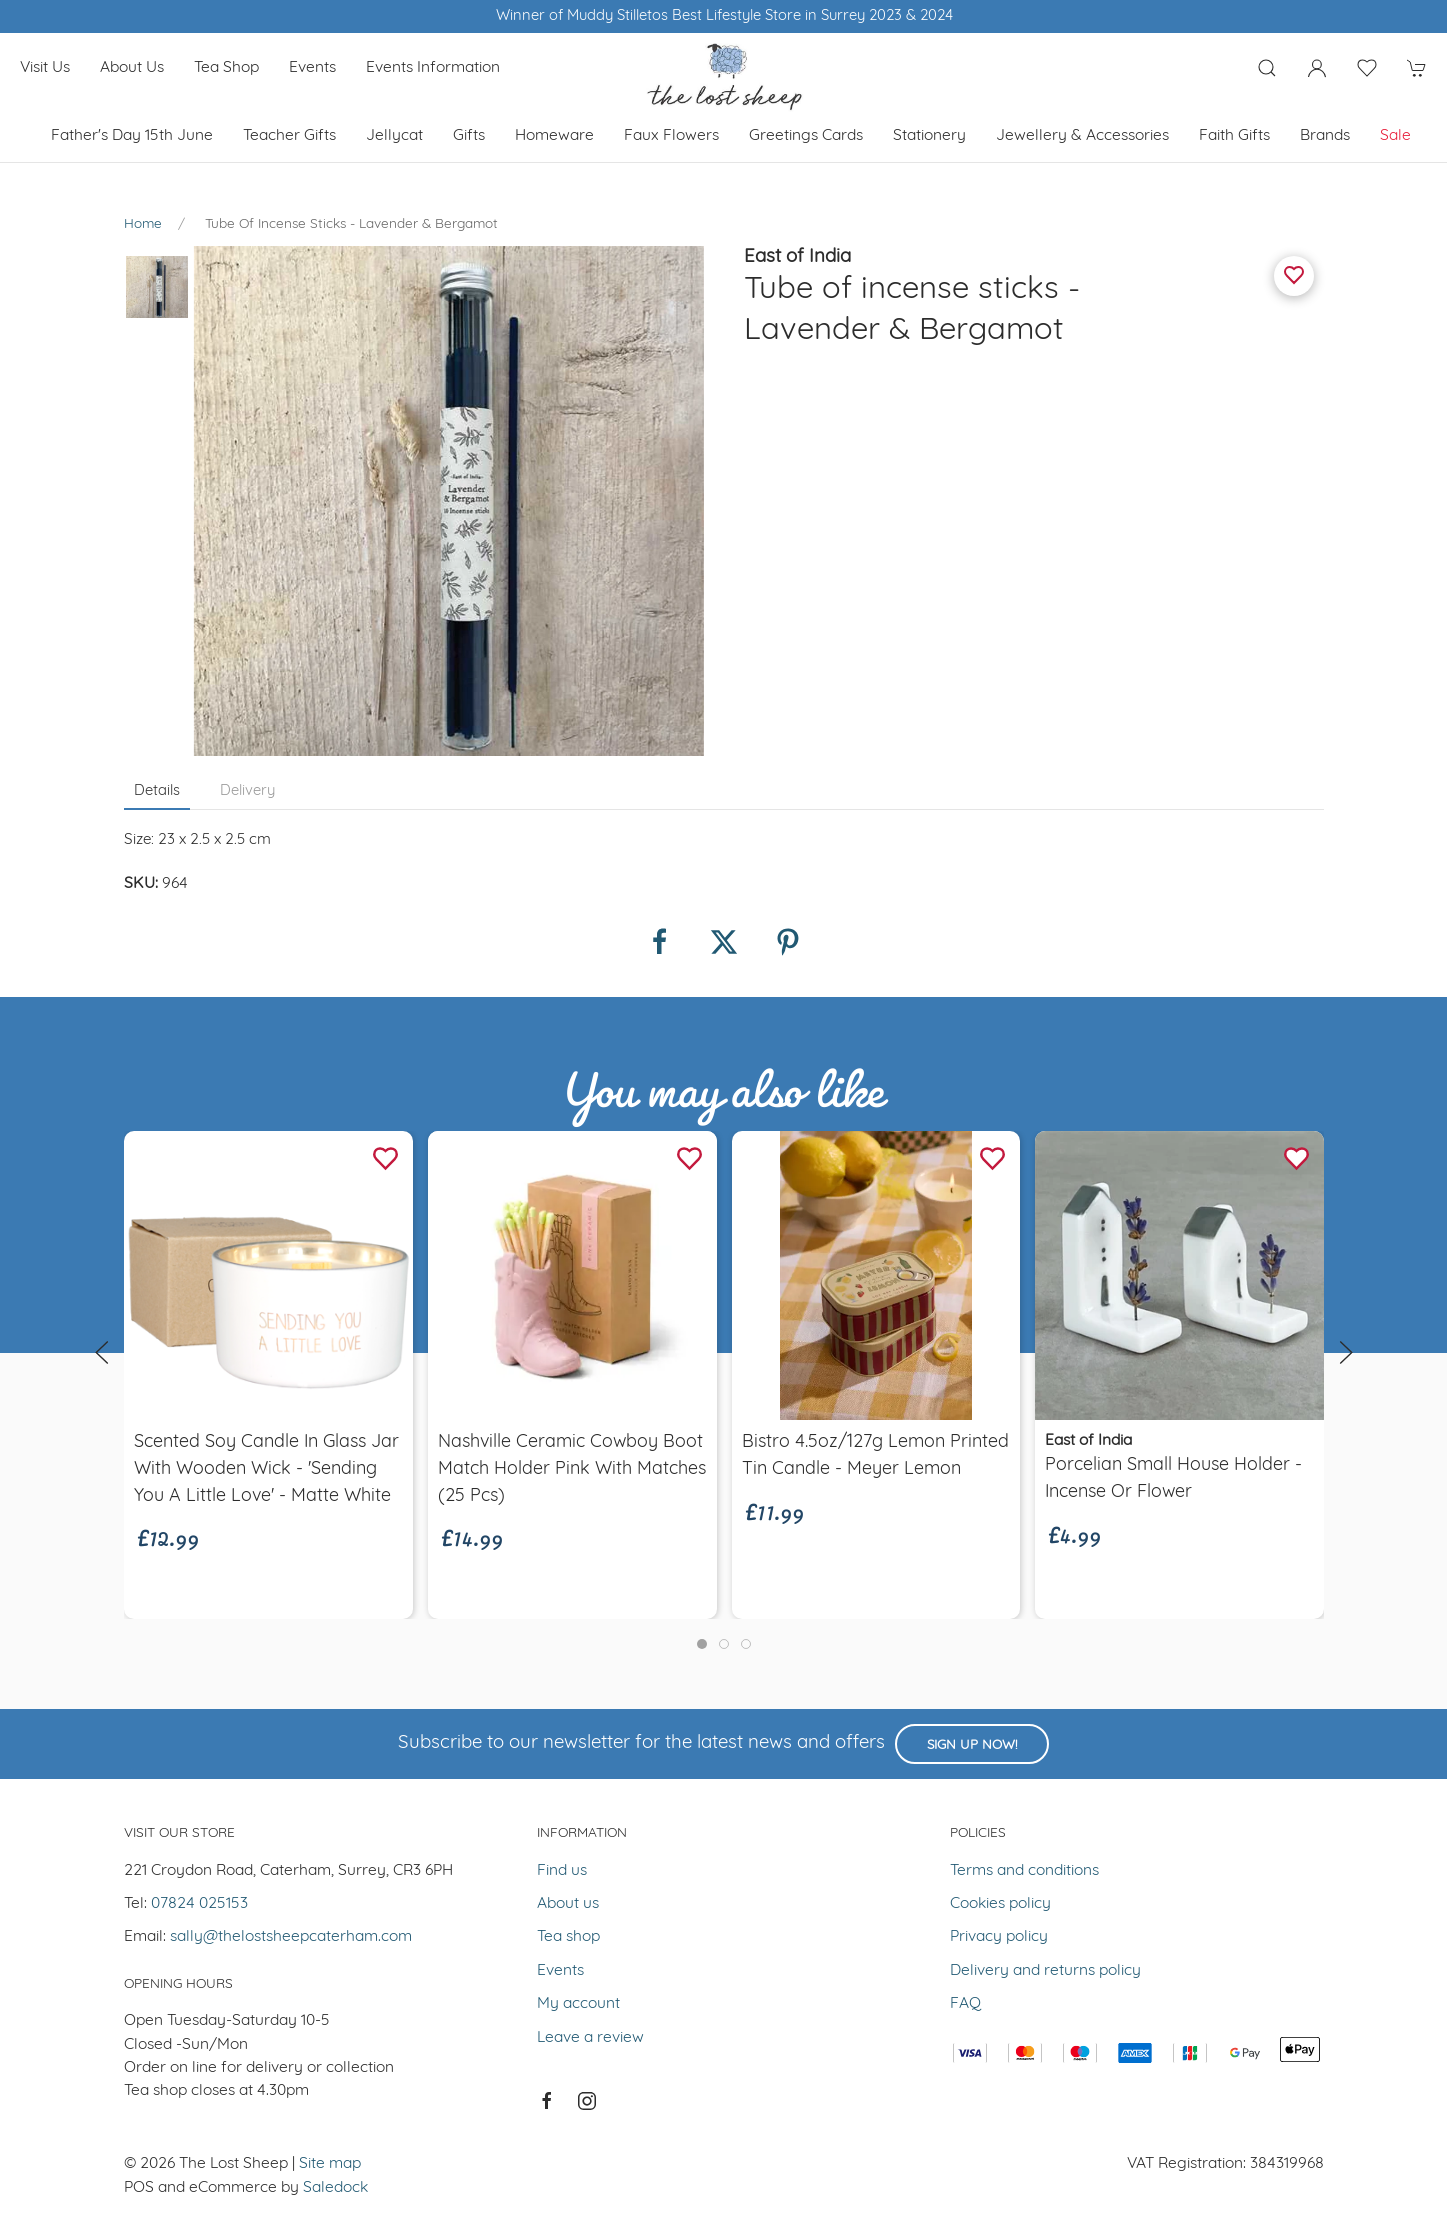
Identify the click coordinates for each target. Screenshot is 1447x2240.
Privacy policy (999, 1937)
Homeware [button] (554, 136)
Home (143, 224)
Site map (330, 2164)
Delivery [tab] (247, 791)
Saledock (335, 2188)
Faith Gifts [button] (1234, 136)
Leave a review (590, 2038)
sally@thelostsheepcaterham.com (291, 1937)
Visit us (45, 68)
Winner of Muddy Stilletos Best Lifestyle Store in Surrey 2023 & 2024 (723, 16)
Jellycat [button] (394, 136)
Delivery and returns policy (1045, 1971)
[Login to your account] (1317, 68)
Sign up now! (972, 1745)
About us (132, 68)
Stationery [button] (929, 136)
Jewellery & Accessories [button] (1082, 136)
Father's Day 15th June (132, 136)
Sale (1395, 136)
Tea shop (226, 68)
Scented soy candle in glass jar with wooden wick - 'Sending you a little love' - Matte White (266, 1469)
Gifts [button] (469, 136)
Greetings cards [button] (806, 136)
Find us (562, 1871)
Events (312, 68)
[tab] (702, 1644)
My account (578, 2004)
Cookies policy (1000, 1904)
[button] (1267, 68)
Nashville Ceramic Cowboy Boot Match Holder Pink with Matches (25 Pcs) (571, 1469)
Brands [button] (1325, 136)
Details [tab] (157, 791)
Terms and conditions (1024, 1871)
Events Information (433, 68)
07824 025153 (199, 1904)
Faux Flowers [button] (671, 136)
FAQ (965, 2004)
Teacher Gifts (289, 136)
